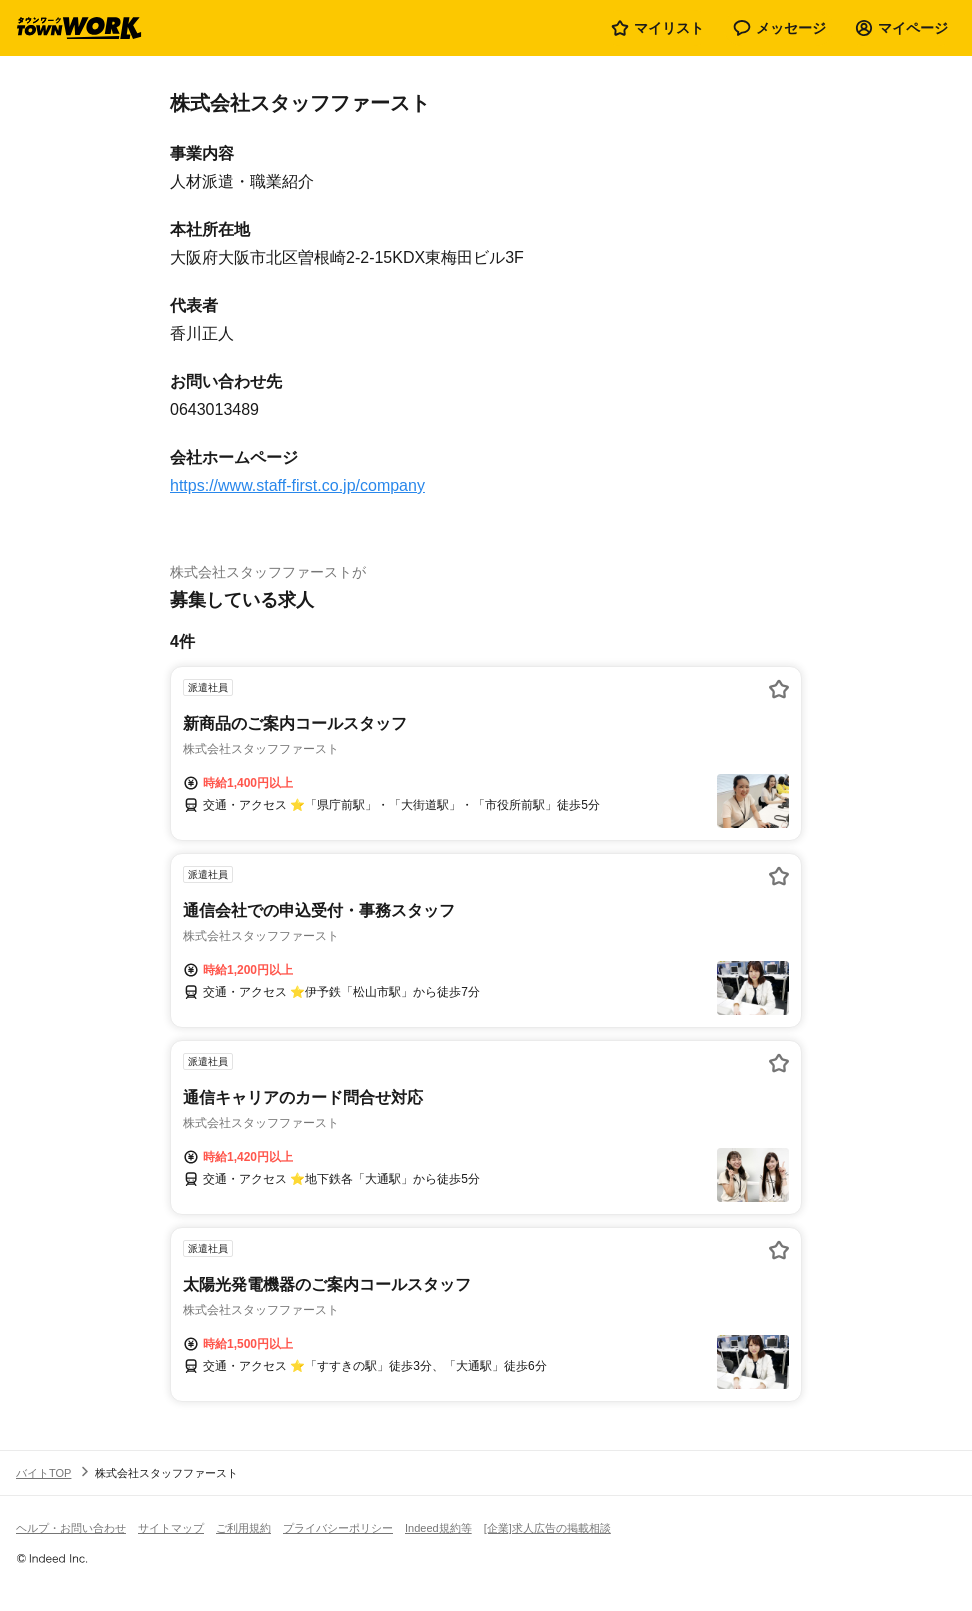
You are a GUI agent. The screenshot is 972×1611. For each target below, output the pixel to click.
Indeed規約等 (438, 1528)
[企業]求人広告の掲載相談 (547, 1528)
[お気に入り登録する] (779, 689)
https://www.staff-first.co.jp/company (297, 485)
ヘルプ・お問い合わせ (71, 1528)
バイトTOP (43, 1473)
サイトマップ (171, 1528)
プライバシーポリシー (338, 1528)
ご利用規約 (243, 1528)
